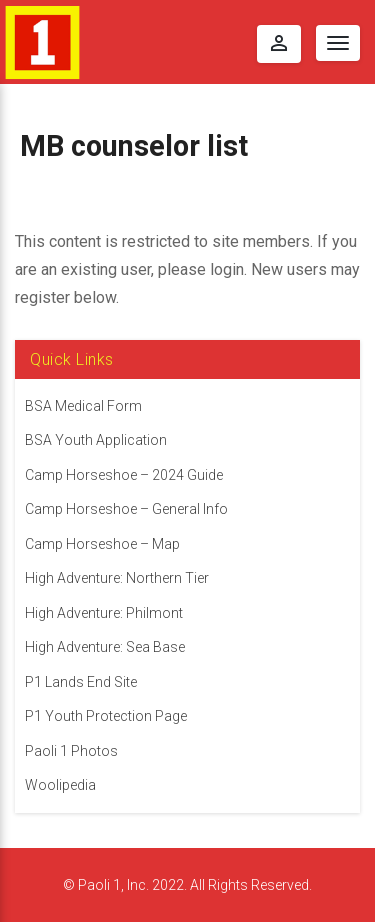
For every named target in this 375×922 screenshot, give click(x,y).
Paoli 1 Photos (71, 751)
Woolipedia (60, 785)
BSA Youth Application (96, 440)
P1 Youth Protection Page (106, 716)
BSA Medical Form (83, 406)
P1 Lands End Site (81, 682)
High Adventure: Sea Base (105, 647)
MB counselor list (134, 146)
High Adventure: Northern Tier (117, 578)
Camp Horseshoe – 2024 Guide (124, 475)
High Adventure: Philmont (104, 613)
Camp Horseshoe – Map (102, 544)
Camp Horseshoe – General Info (126, 509)
